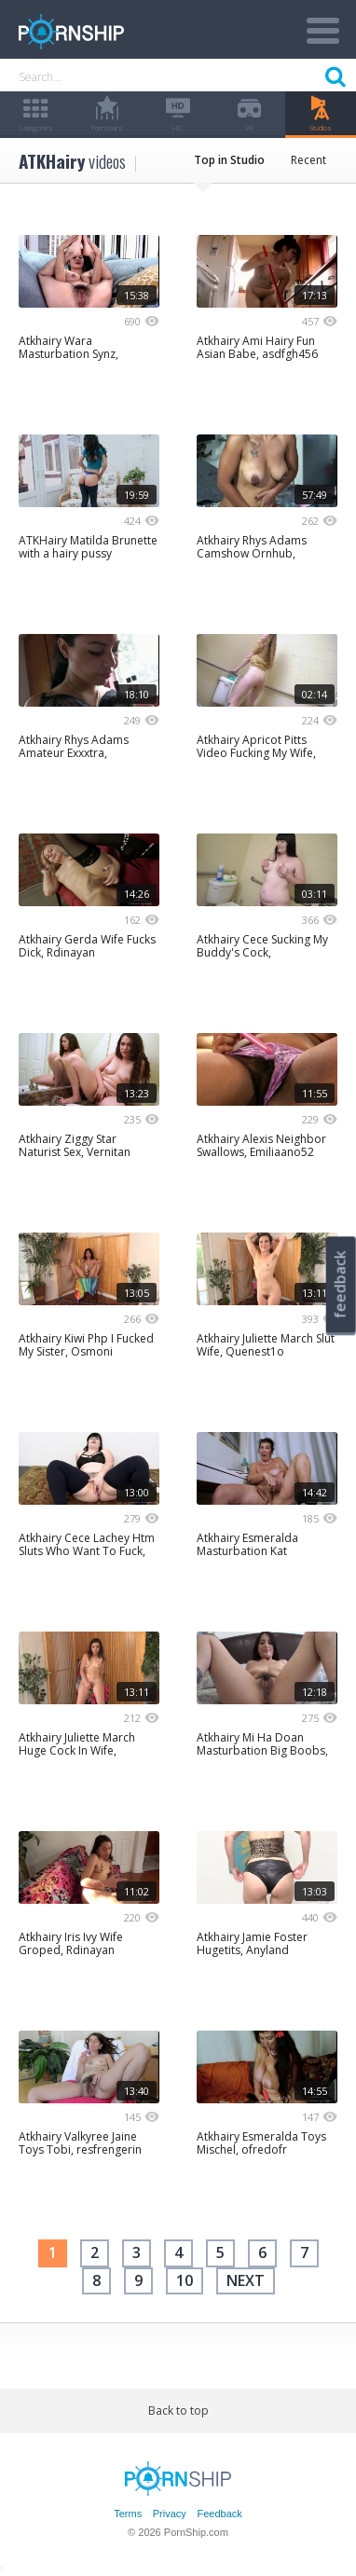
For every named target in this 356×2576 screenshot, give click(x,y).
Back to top (178, 2410)
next (245, 2280)
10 (184, 2280)
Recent (308, 160)
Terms (128, 2513)
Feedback (219, 2513)
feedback (340, 1284)
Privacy (169, 2513)
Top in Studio (229, 160)
